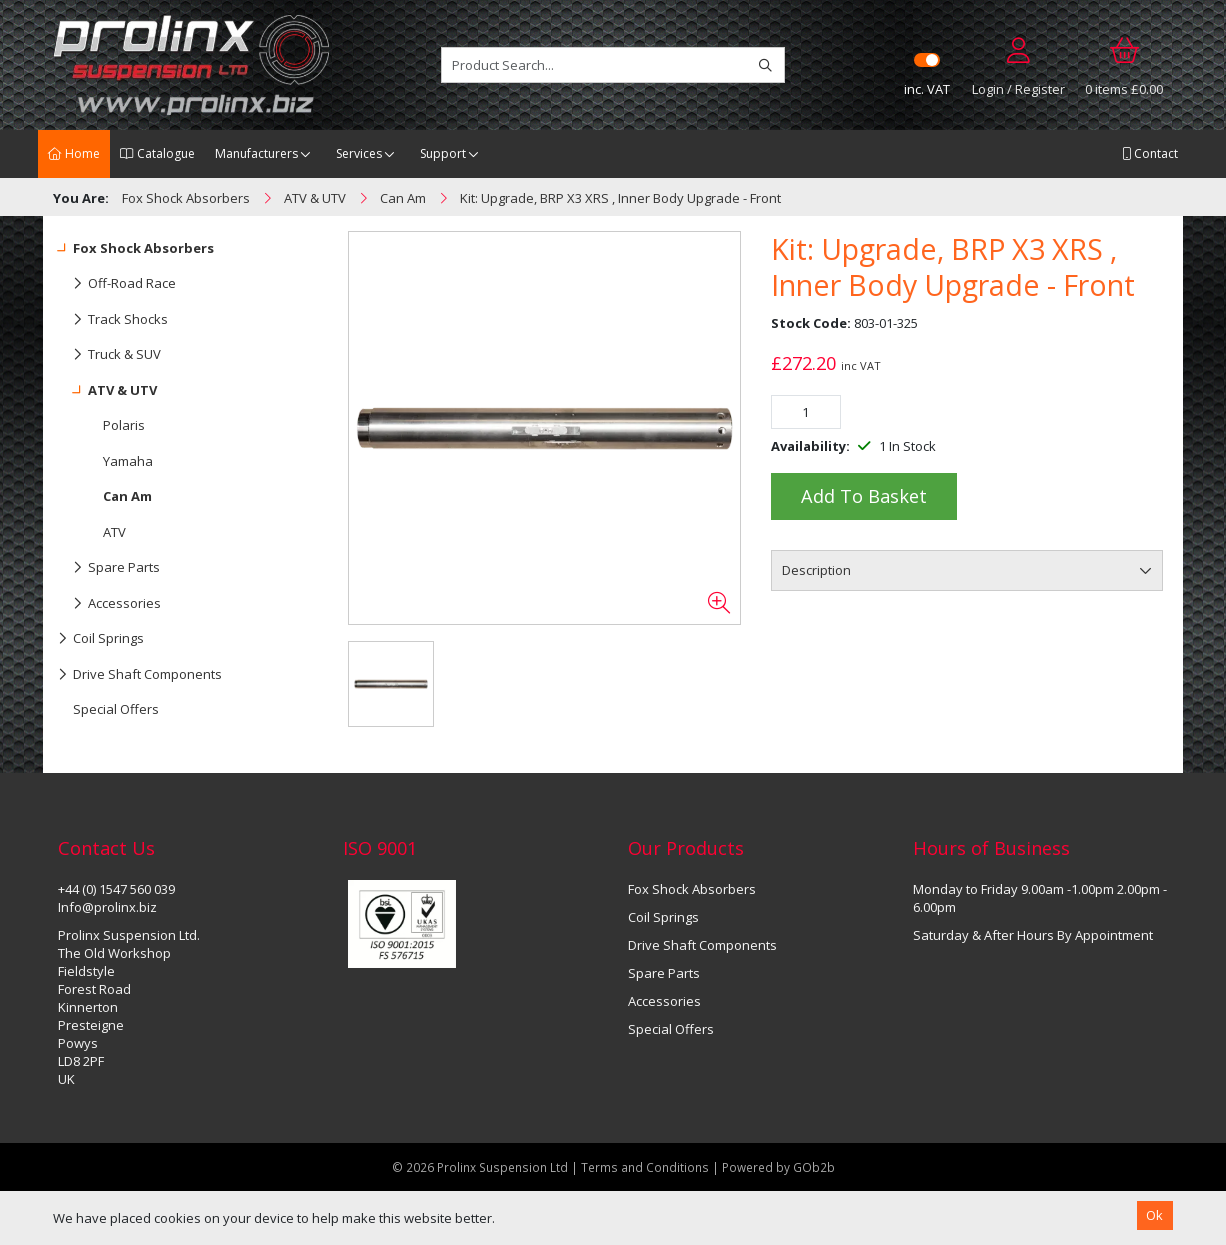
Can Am (127, 496)
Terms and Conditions (646, 1167)
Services (359, 153)
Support (443, 153)
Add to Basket (864, 496)
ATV (114, 532)
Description (816, 570)
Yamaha (128, 461)
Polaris (124, 425)
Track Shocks (113, 320)
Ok (1154, 1215)
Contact (1150, 153)
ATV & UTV (107, 391)
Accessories (109, 604)
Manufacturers (256, 153)
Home (74, 153)
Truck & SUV (109, 355)
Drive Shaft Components (140, 675)
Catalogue (157, 153)
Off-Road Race (117, 284)
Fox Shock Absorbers (136, 249)
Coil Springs (101, 639)
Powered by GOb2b (778, 1167)
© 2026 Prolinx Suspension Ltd (480, 1167)
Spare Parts (109, 568)
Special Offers (116, 709)
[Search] (765, 65)
